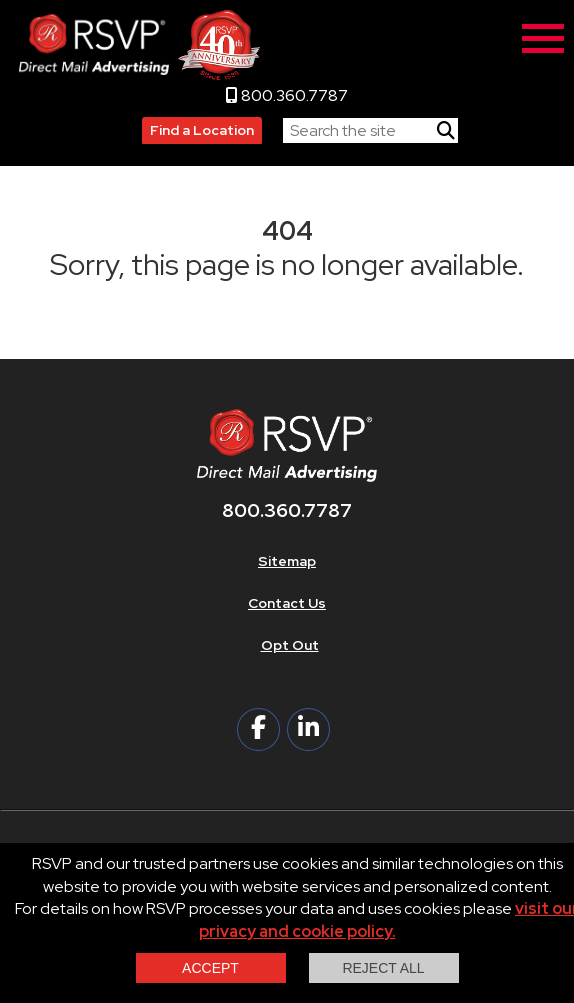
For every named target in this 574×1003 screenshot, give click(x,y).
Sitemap (287, 561)
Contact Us (287, 603)
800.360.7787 (287, 95)
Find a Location (202, 130)
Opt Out (290, 645)
